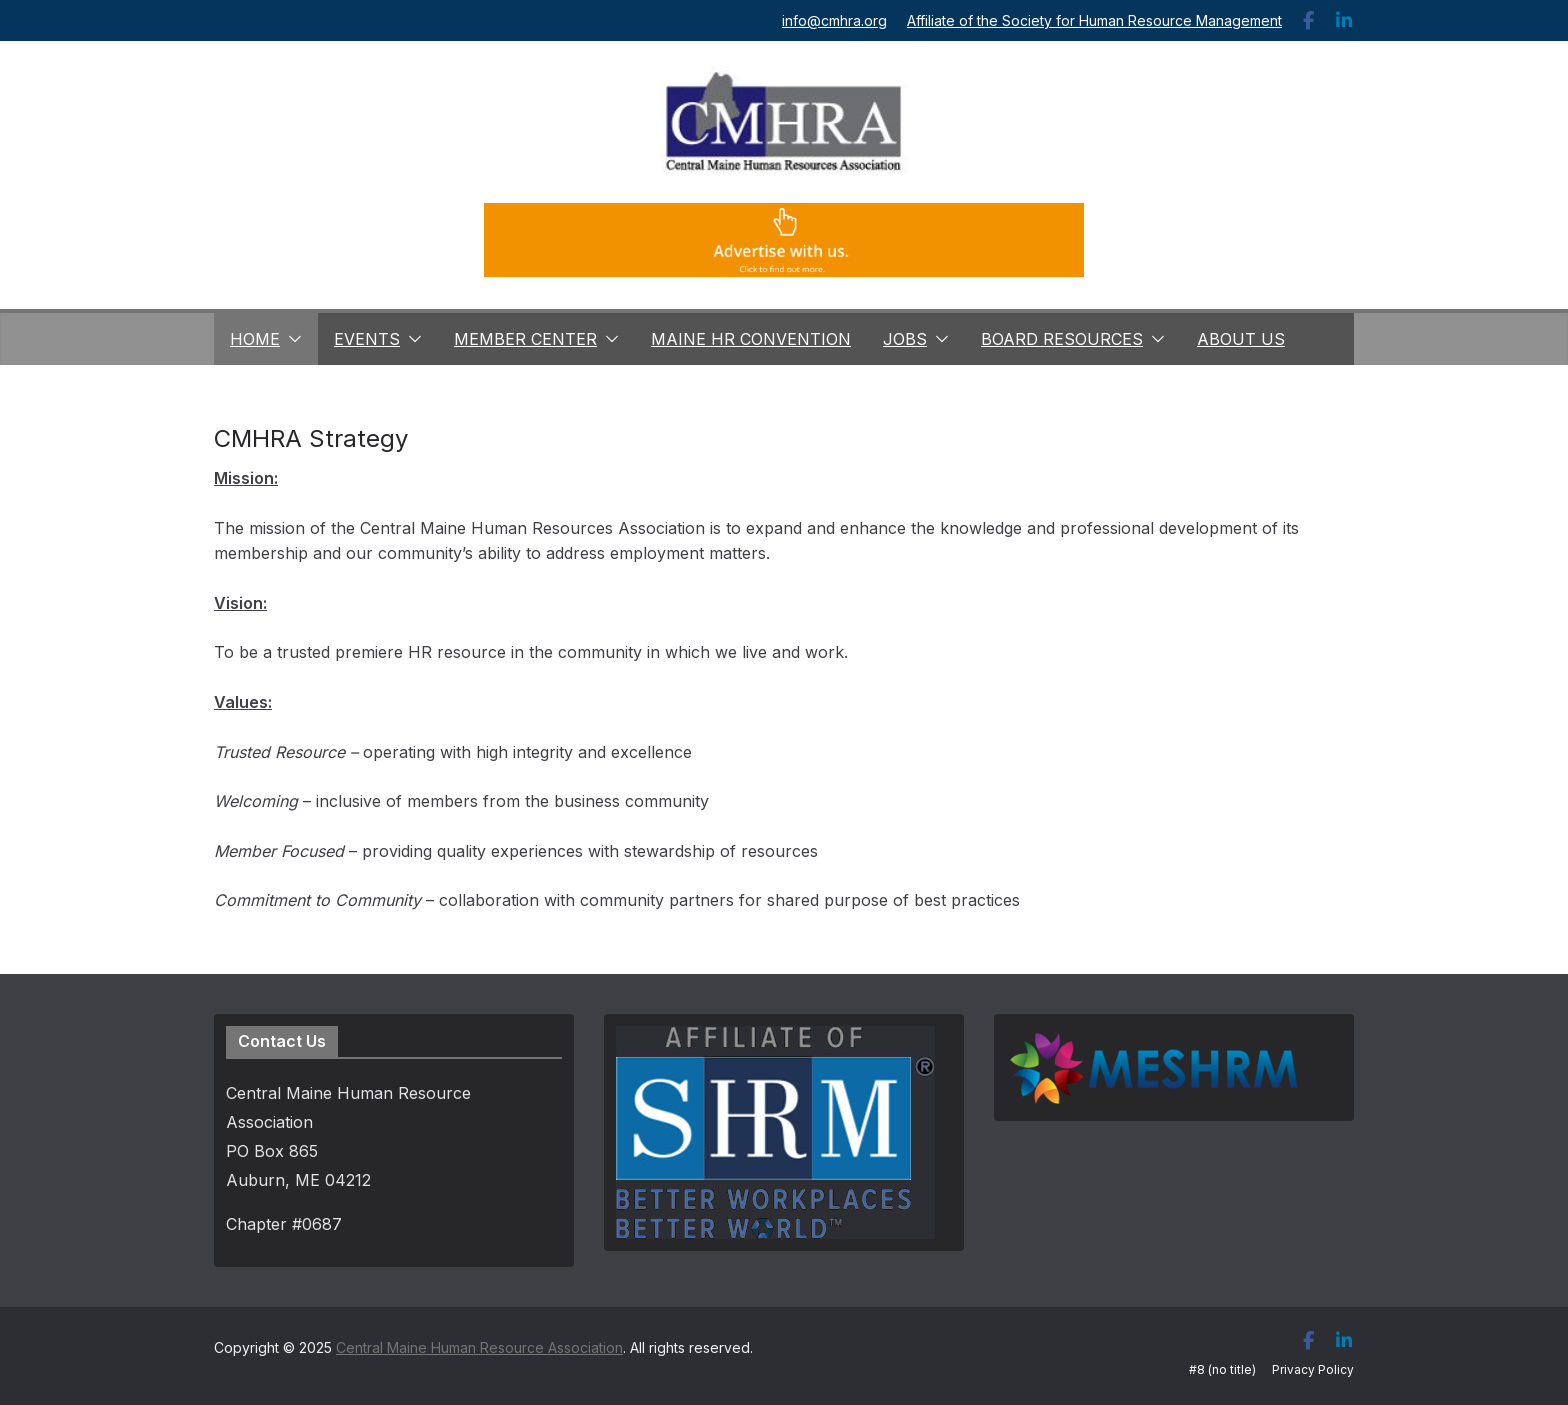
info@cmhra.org (834, 20)
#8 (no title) (1222, 1369)
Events (367, 339)
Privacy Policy (1313, 1369)
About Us (1241, 339)
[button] (291, 339)
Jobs (905, 339)
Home (255, 339)
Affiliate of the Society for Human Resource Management (1094, 20)
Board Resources (1062, 339)
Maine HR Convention (751, 339)
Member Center (525, 339)
